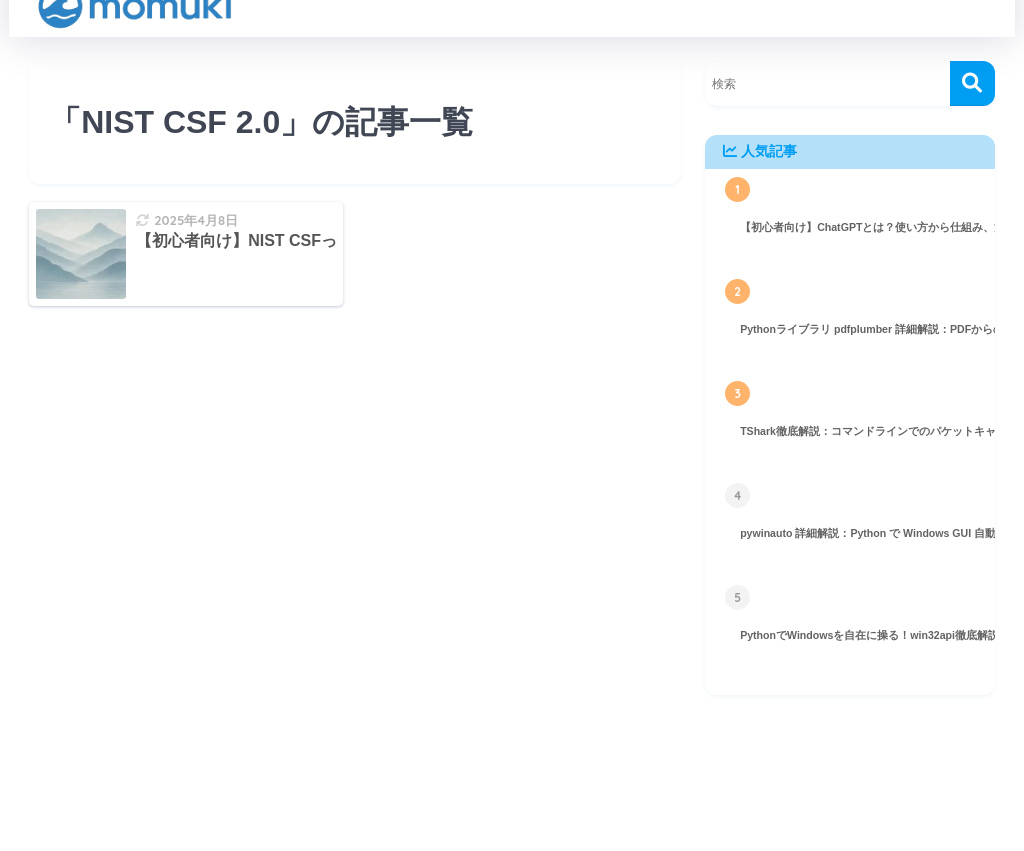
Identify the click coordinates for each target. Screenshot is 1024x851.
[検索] (972, 83)
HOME (512, 782)
